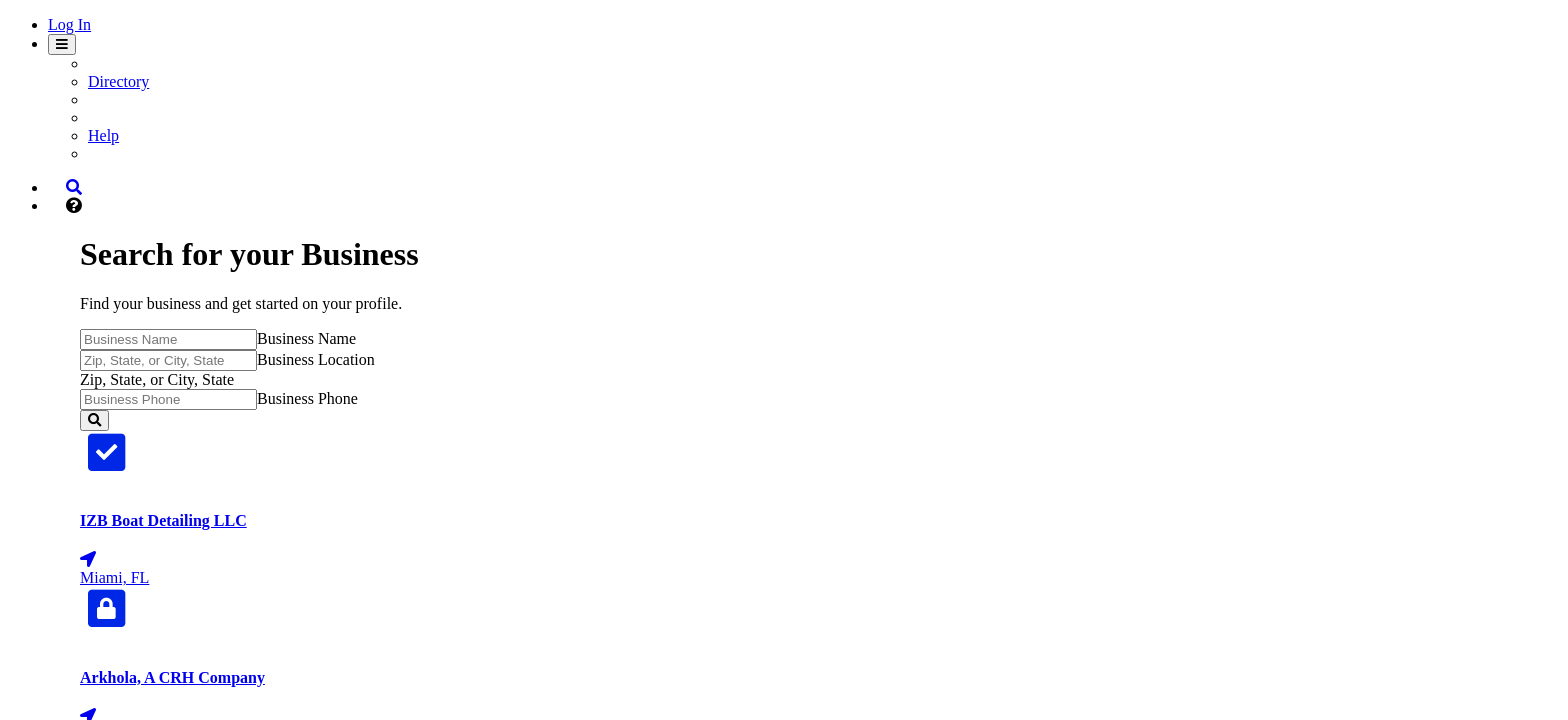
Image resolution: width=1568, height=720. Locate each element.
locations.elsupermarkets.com (1166, 699)
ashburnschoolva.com (1138, 605)
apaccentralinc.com (1129, 512)
